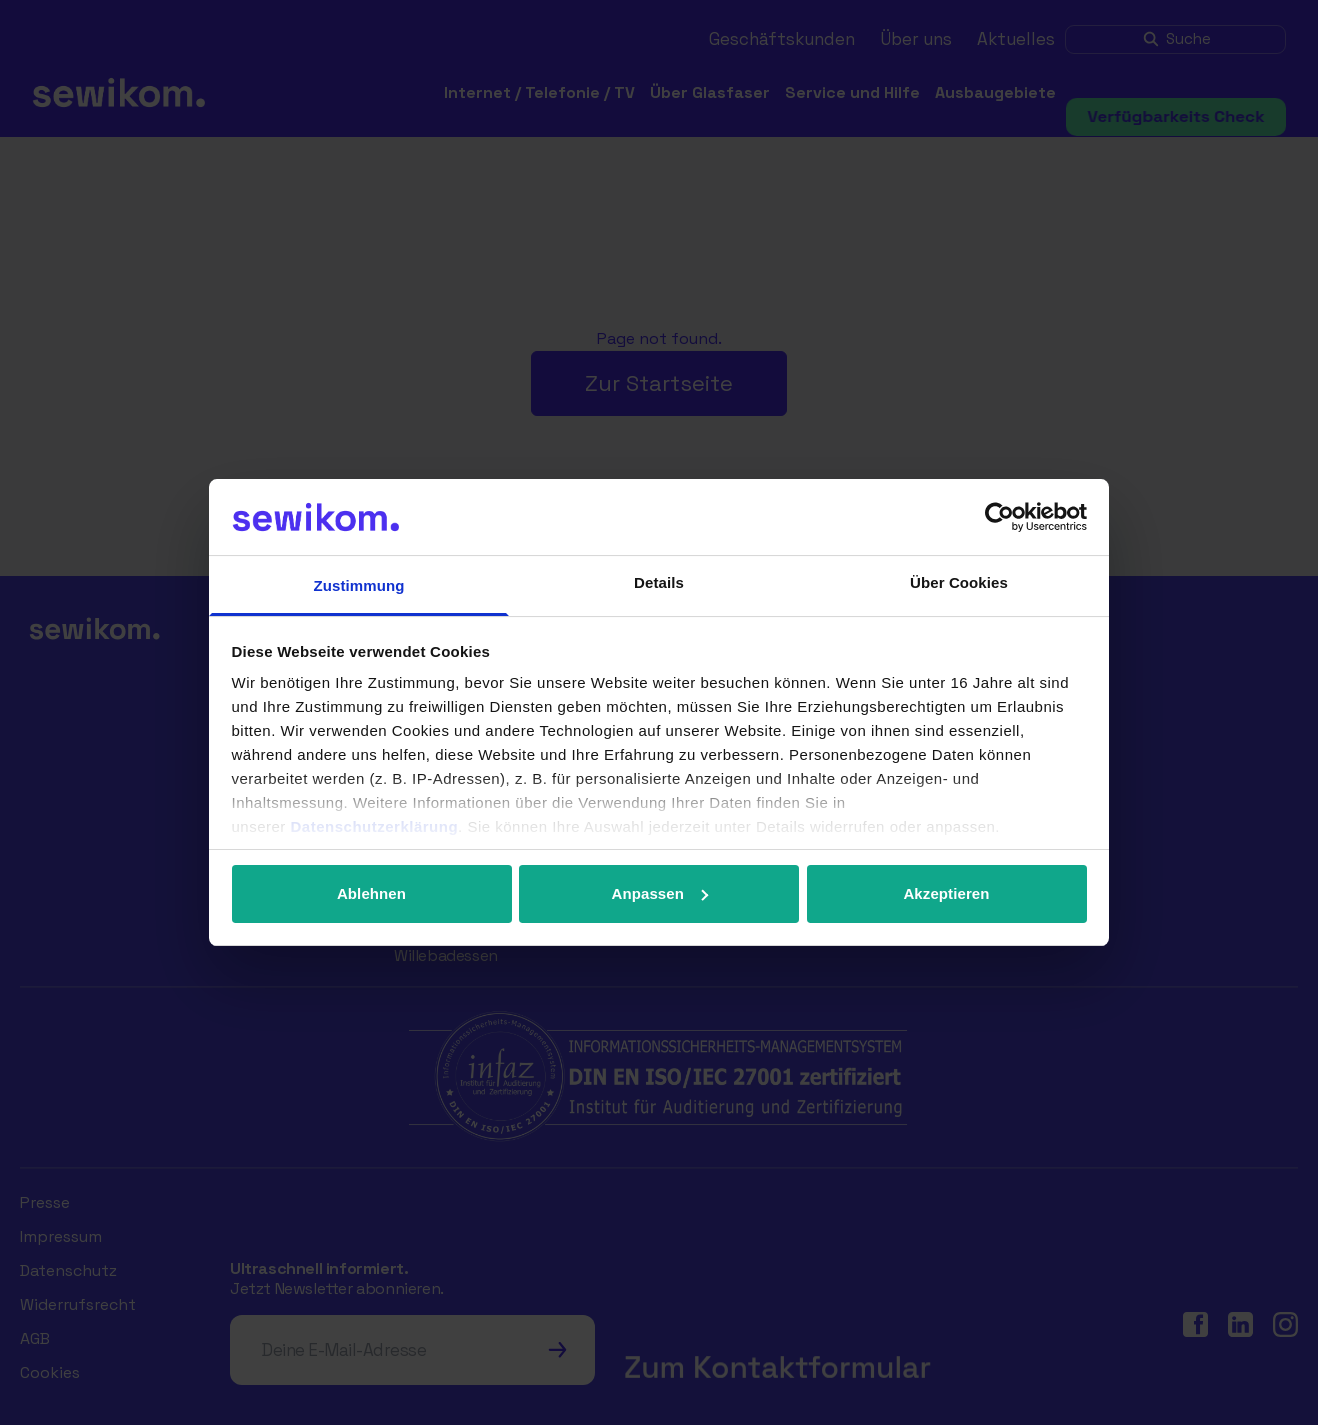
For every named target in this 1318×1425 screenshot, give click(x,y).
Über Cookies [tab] (959, 582)
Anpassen (660, 893)
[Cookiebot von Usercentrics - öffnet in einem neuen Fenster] (999, 517)
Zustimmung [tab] (359, 585)
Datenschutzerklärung (375, 826)
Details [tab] (659, 582)
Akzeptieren (946, 893)
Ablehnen (371, 893)
